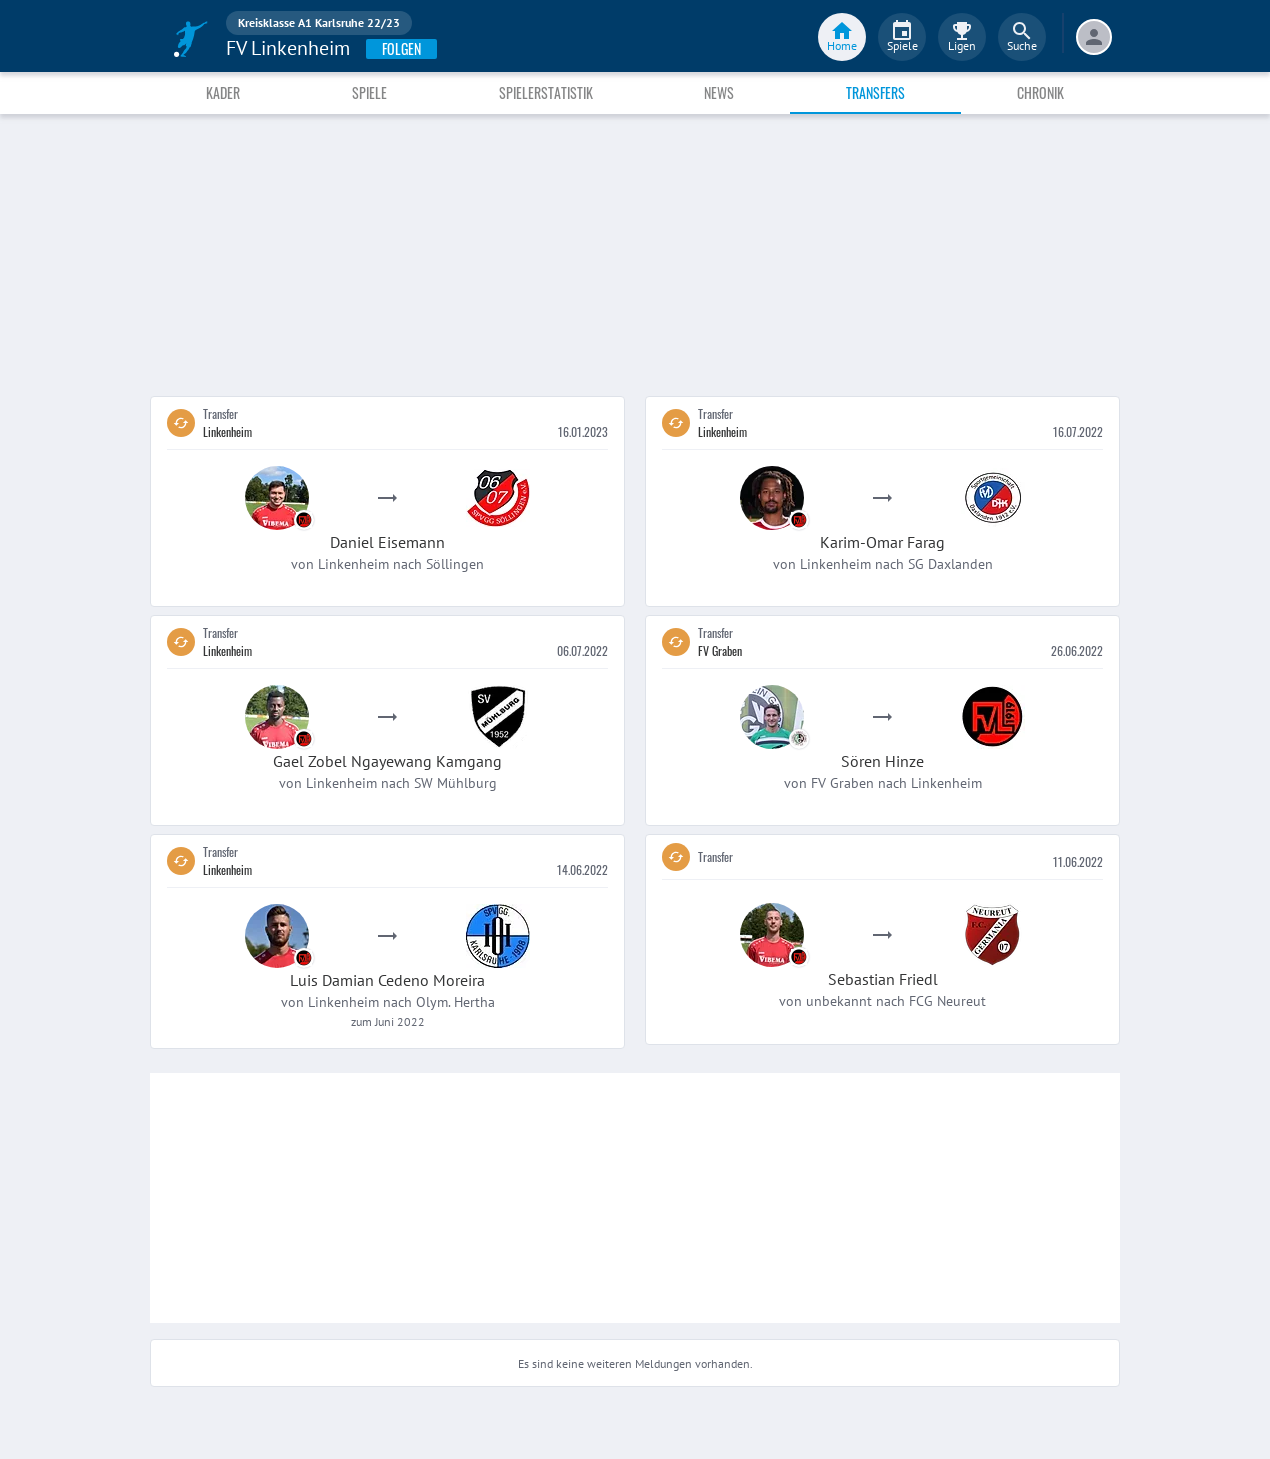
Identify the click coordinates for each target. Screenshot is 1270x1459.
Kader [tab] (223, 92)
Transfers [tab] (875, 92)
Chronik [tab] (1040, 92)
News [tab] (719, 92)
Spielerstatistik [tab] (546, 92)
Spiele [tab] (369, 92)
